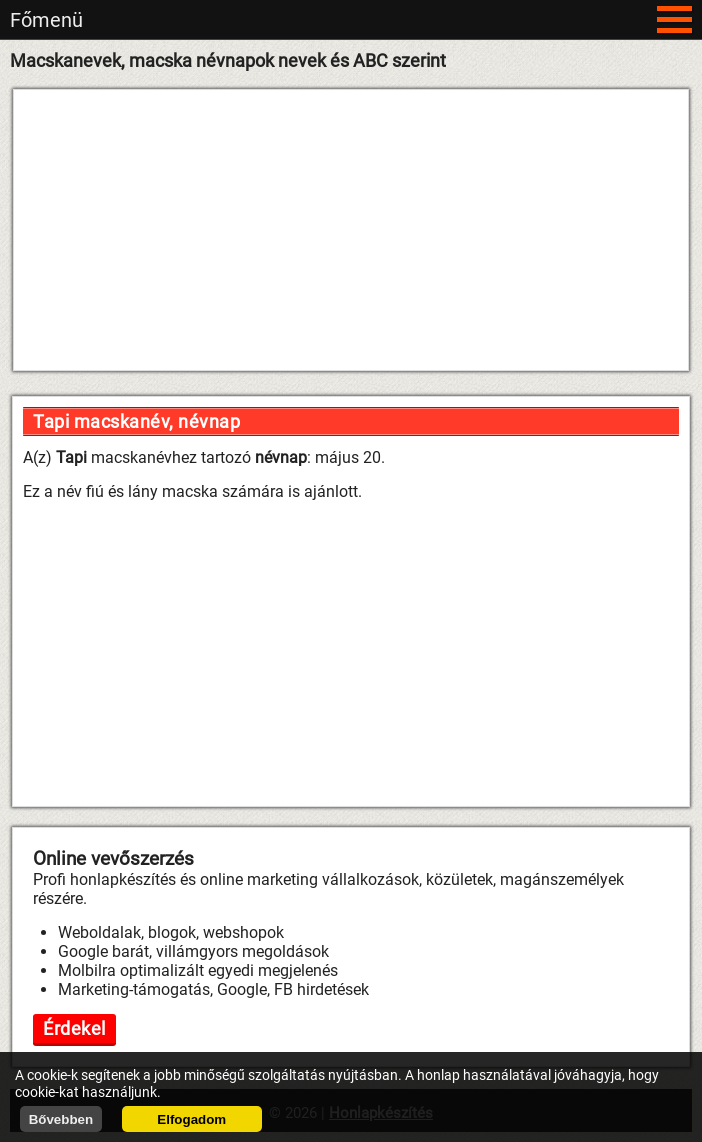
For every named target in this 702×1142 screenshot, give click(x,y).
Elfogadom (191, 1119)
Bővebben (61, 1119)
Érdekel (74, 1028)
